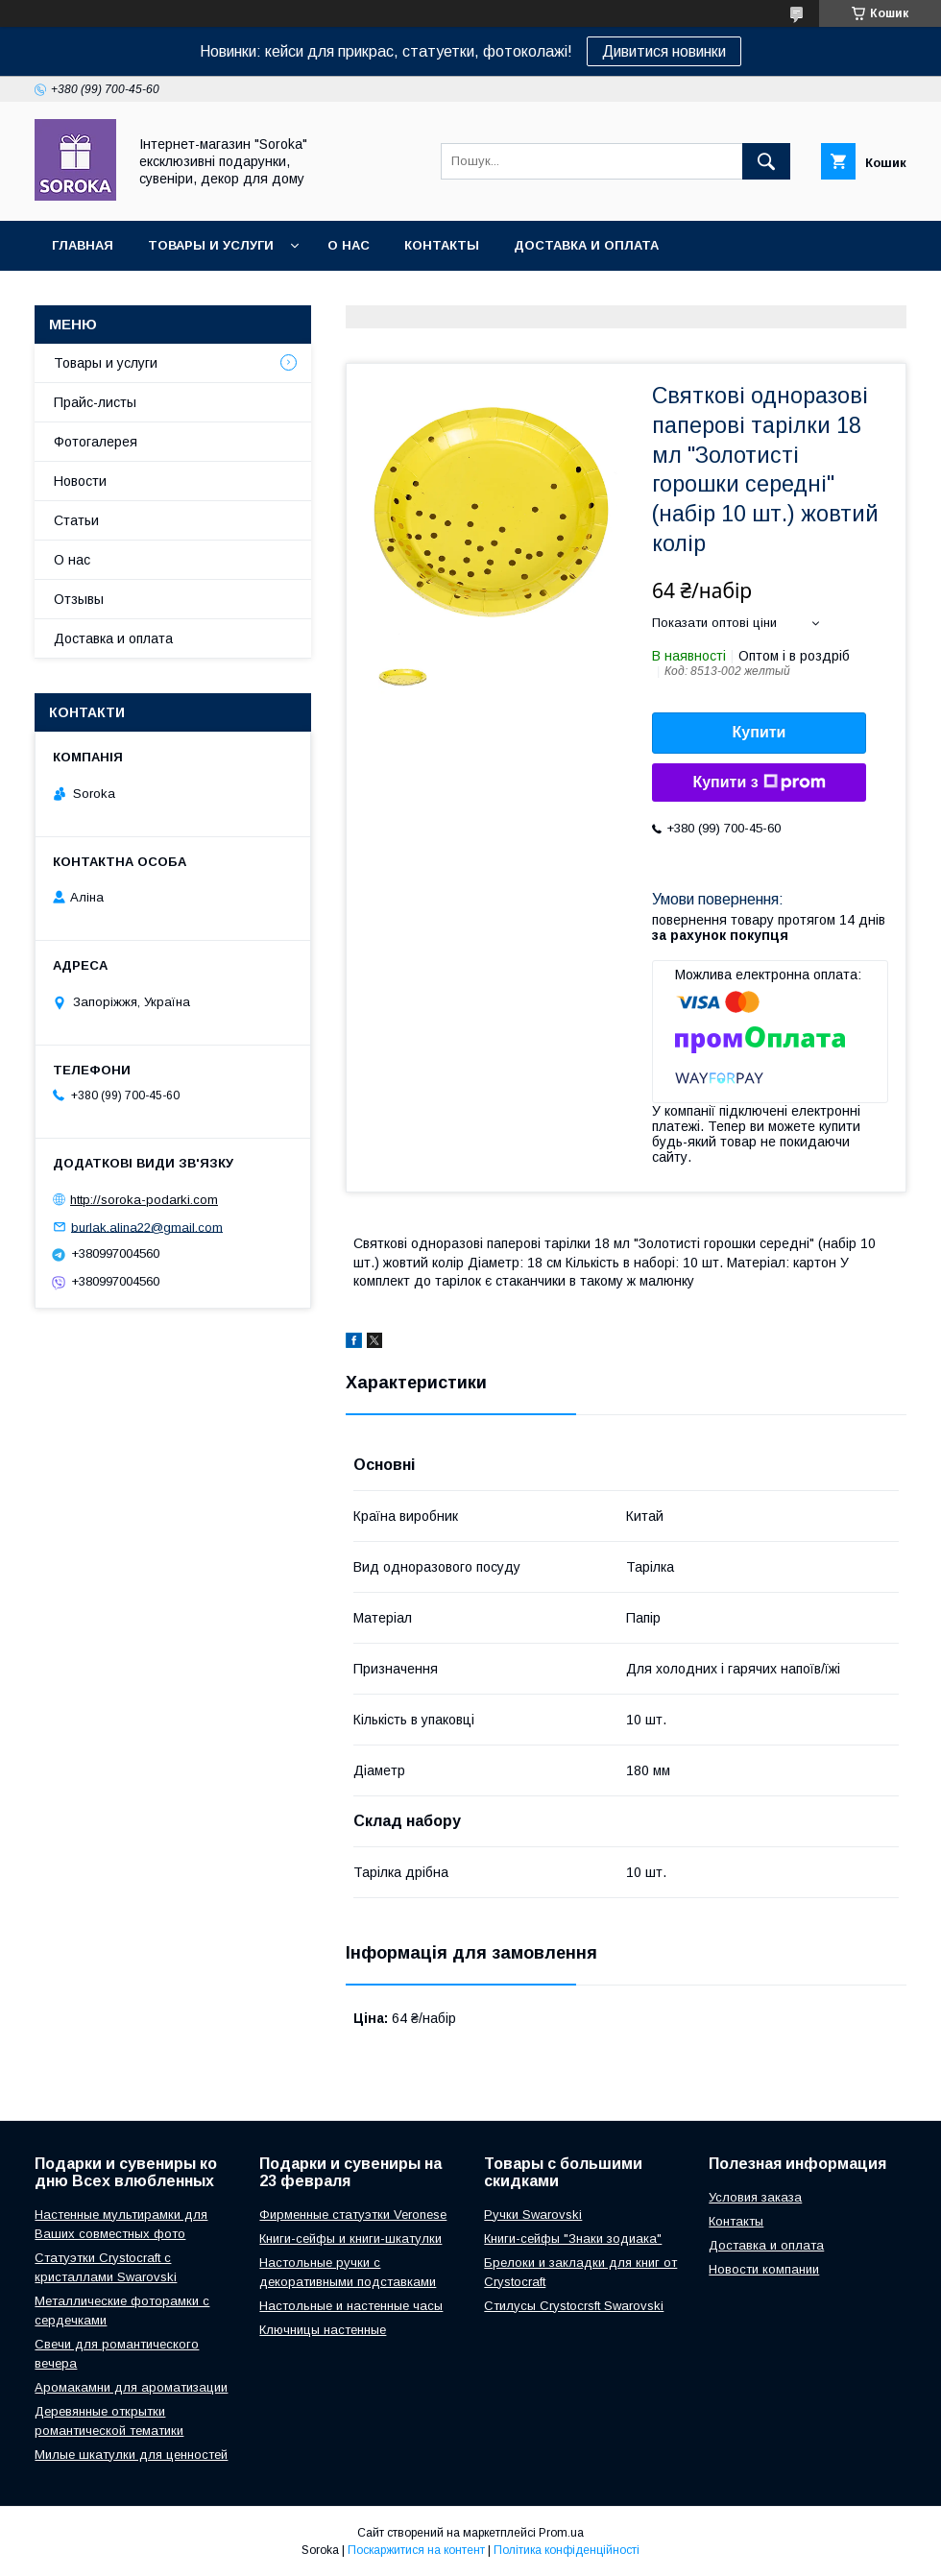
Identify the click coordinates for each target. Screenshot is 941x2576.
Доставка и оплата (586, 245)
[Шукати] (766, 161)
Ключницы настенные (322, 2330)
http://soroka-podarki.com (144, 1199)
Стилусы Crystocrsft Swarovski (574, 2306)
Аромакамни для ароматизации (131, 2387)
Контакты (441, 245)
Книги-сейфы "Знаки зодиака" (573, 2238)
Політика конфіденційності (566, 2550)
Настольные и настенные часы (351, 2306)
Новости (80, 481)
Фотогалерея (95, 441)
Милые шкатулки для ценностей (131, 2454)
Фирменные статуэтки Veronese (352, 2214)
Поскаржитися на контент (416, 2550)
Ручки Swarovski (533, 2214)
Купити (759, 732)
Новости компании (764, 2269)
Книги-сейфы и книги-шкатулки (350, 2238)
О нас (348, 245)
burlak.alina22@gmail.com (147, 1226)
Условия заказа (755, 2197)
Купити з (758, 782)
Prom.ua (561, 2533)
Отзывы (79, 599)
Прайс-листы (95, 402)
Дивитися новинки (664, 51)
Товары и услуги (211, 245)
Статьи (76, 520)
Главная (82, 245)
